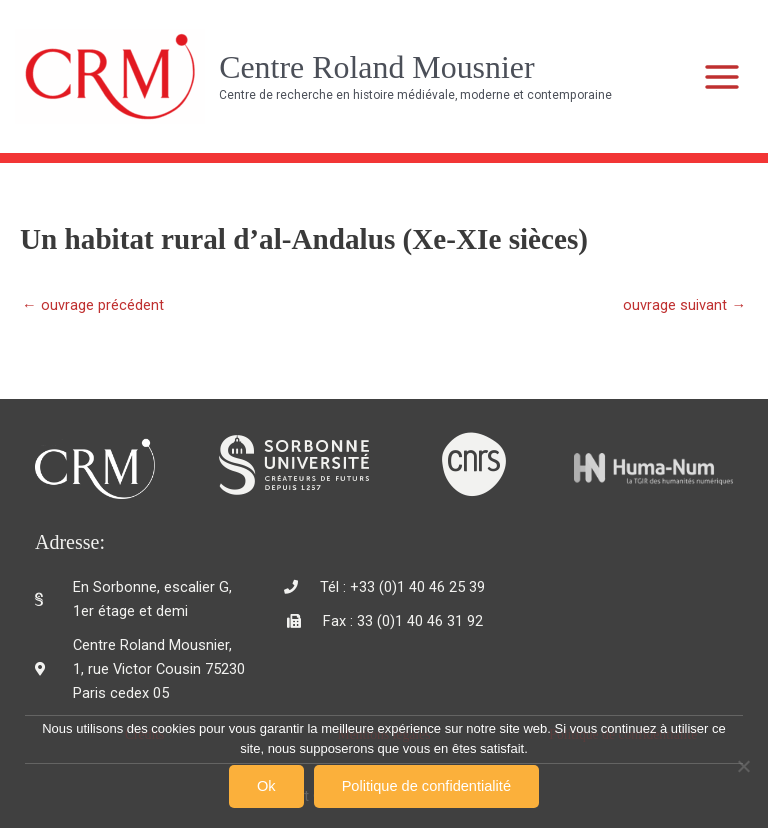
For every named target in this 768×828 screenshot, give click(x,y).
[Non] (743, 766)
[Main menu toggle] (723, 77)
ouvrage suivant (684, 305)
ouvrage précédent (93, 305)
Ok (266, 786)
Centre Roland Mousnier (376, 67)
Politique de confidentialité (426, 786)
